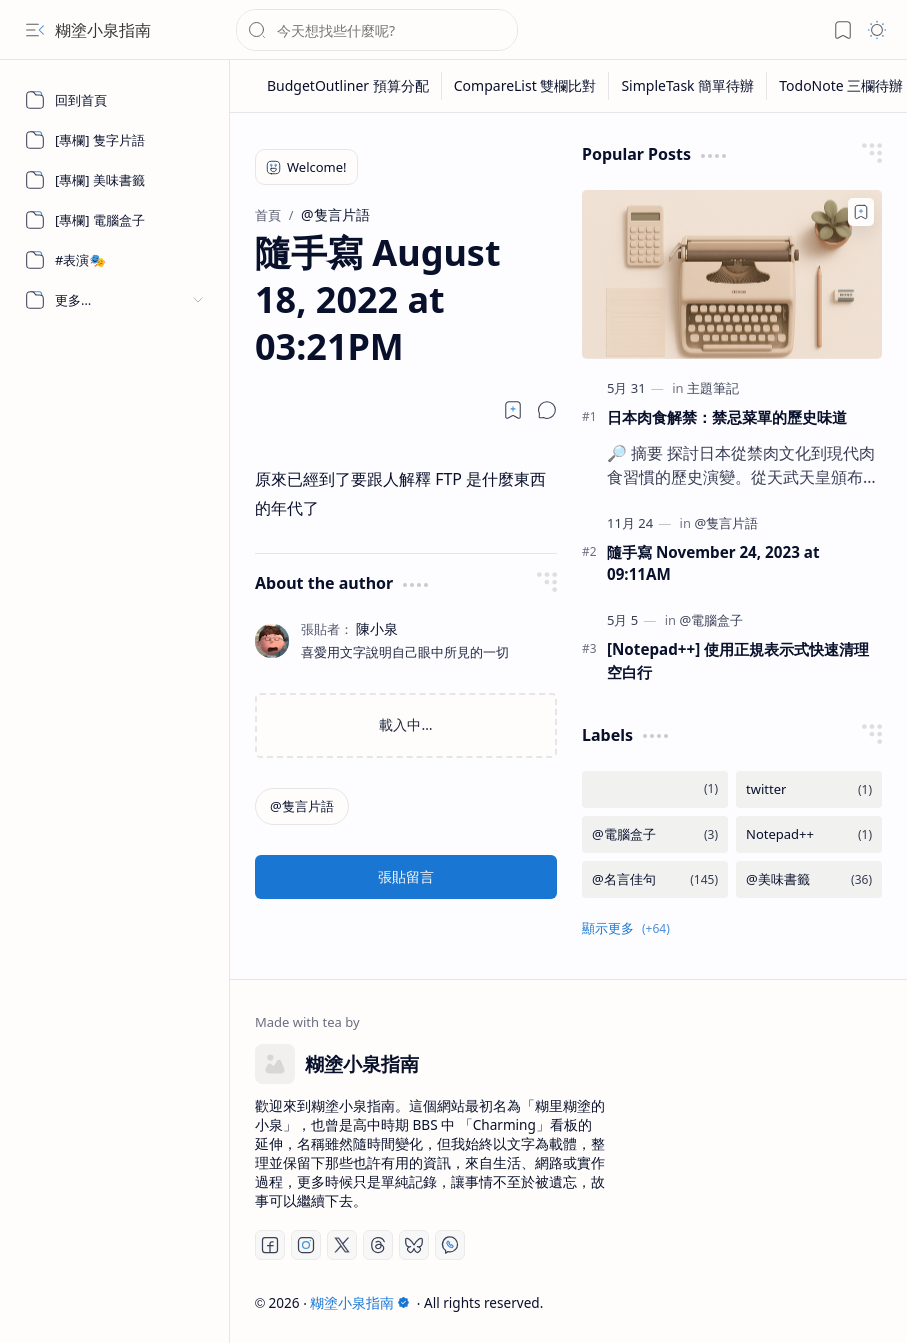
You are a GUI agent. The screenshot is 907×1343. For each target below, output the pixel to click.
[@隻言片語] (302, 806)
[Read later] (513, 410)
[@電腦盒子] (711, 620)
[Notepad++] (809, 834)
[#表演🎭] (115, 260)
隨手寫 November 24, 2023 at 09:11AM (713, 563)
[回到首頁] (115, 100)
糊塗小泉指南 (103, 30)
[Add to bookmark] (861, 212)
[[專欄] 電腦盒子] (115, 220)
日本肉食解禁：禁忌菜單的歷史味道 (727, 417)
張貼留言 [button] (406, 876)
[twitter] (809, 789)
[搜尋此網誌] (377, 30)
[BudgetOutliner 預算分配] (348, 86)
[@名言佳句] (655, 879)
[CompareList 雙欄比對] (526, 86)
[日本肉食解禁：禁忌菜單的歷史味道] (732, 274)
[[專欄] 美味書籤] (115, 180)
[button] (35, 30)
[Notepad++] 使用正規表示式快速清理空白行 (738, 660)
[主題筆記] (713, 388)
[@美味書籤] (809, 879)
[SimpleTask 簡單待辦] (688, 86)
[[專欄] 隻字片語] (115, 140)
